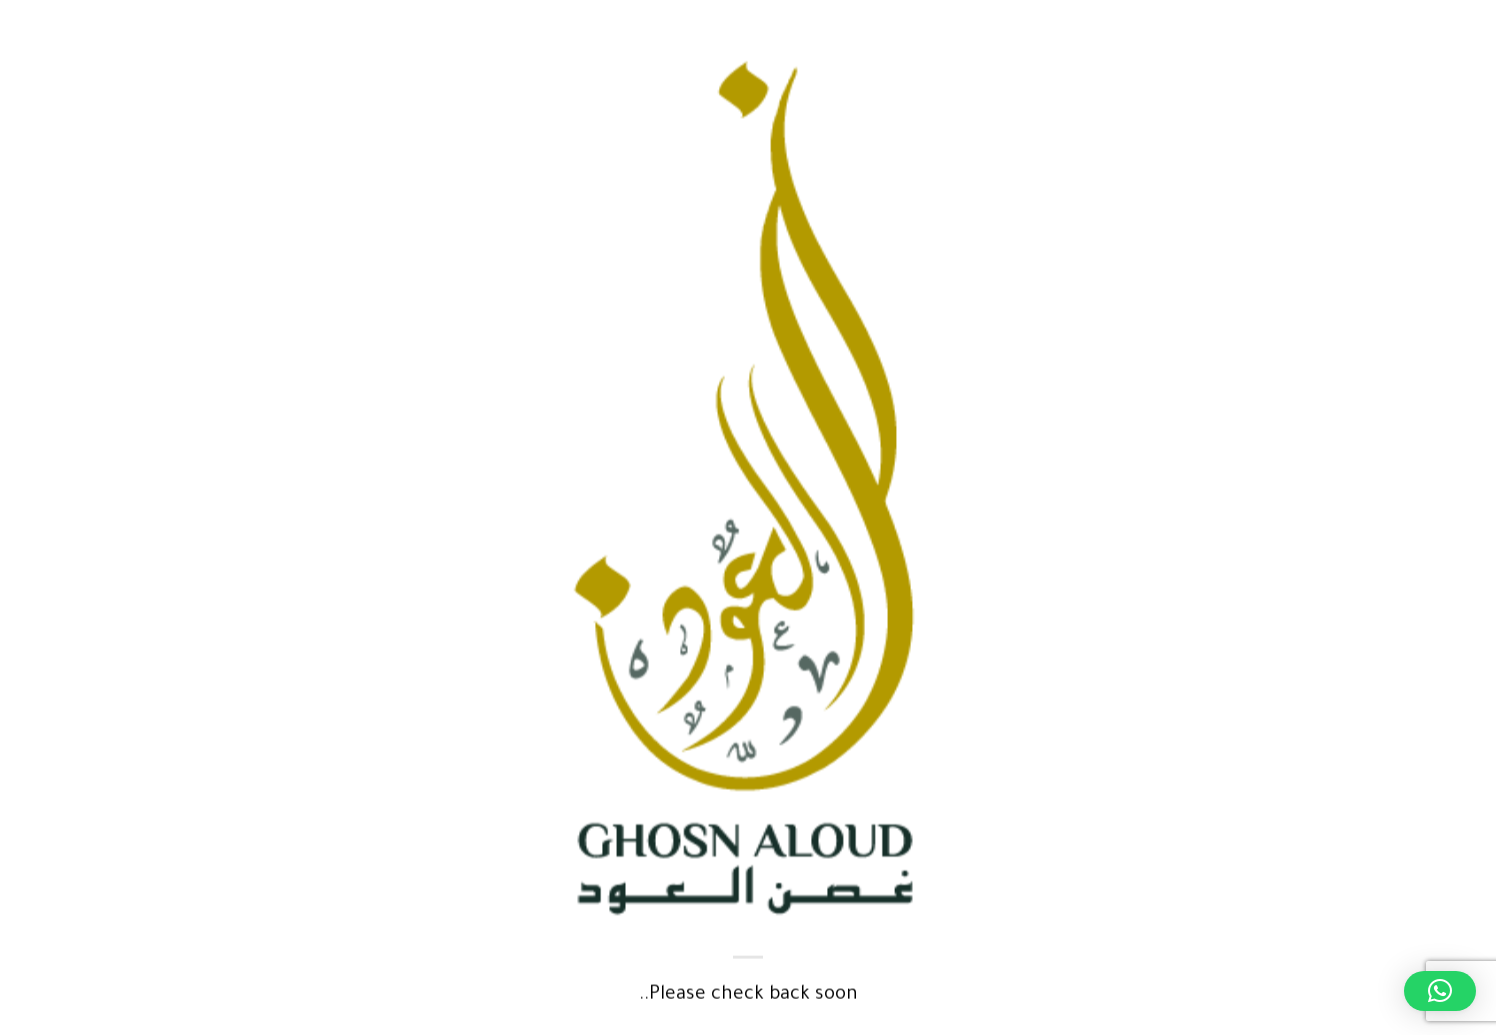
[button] (1440, 991)
